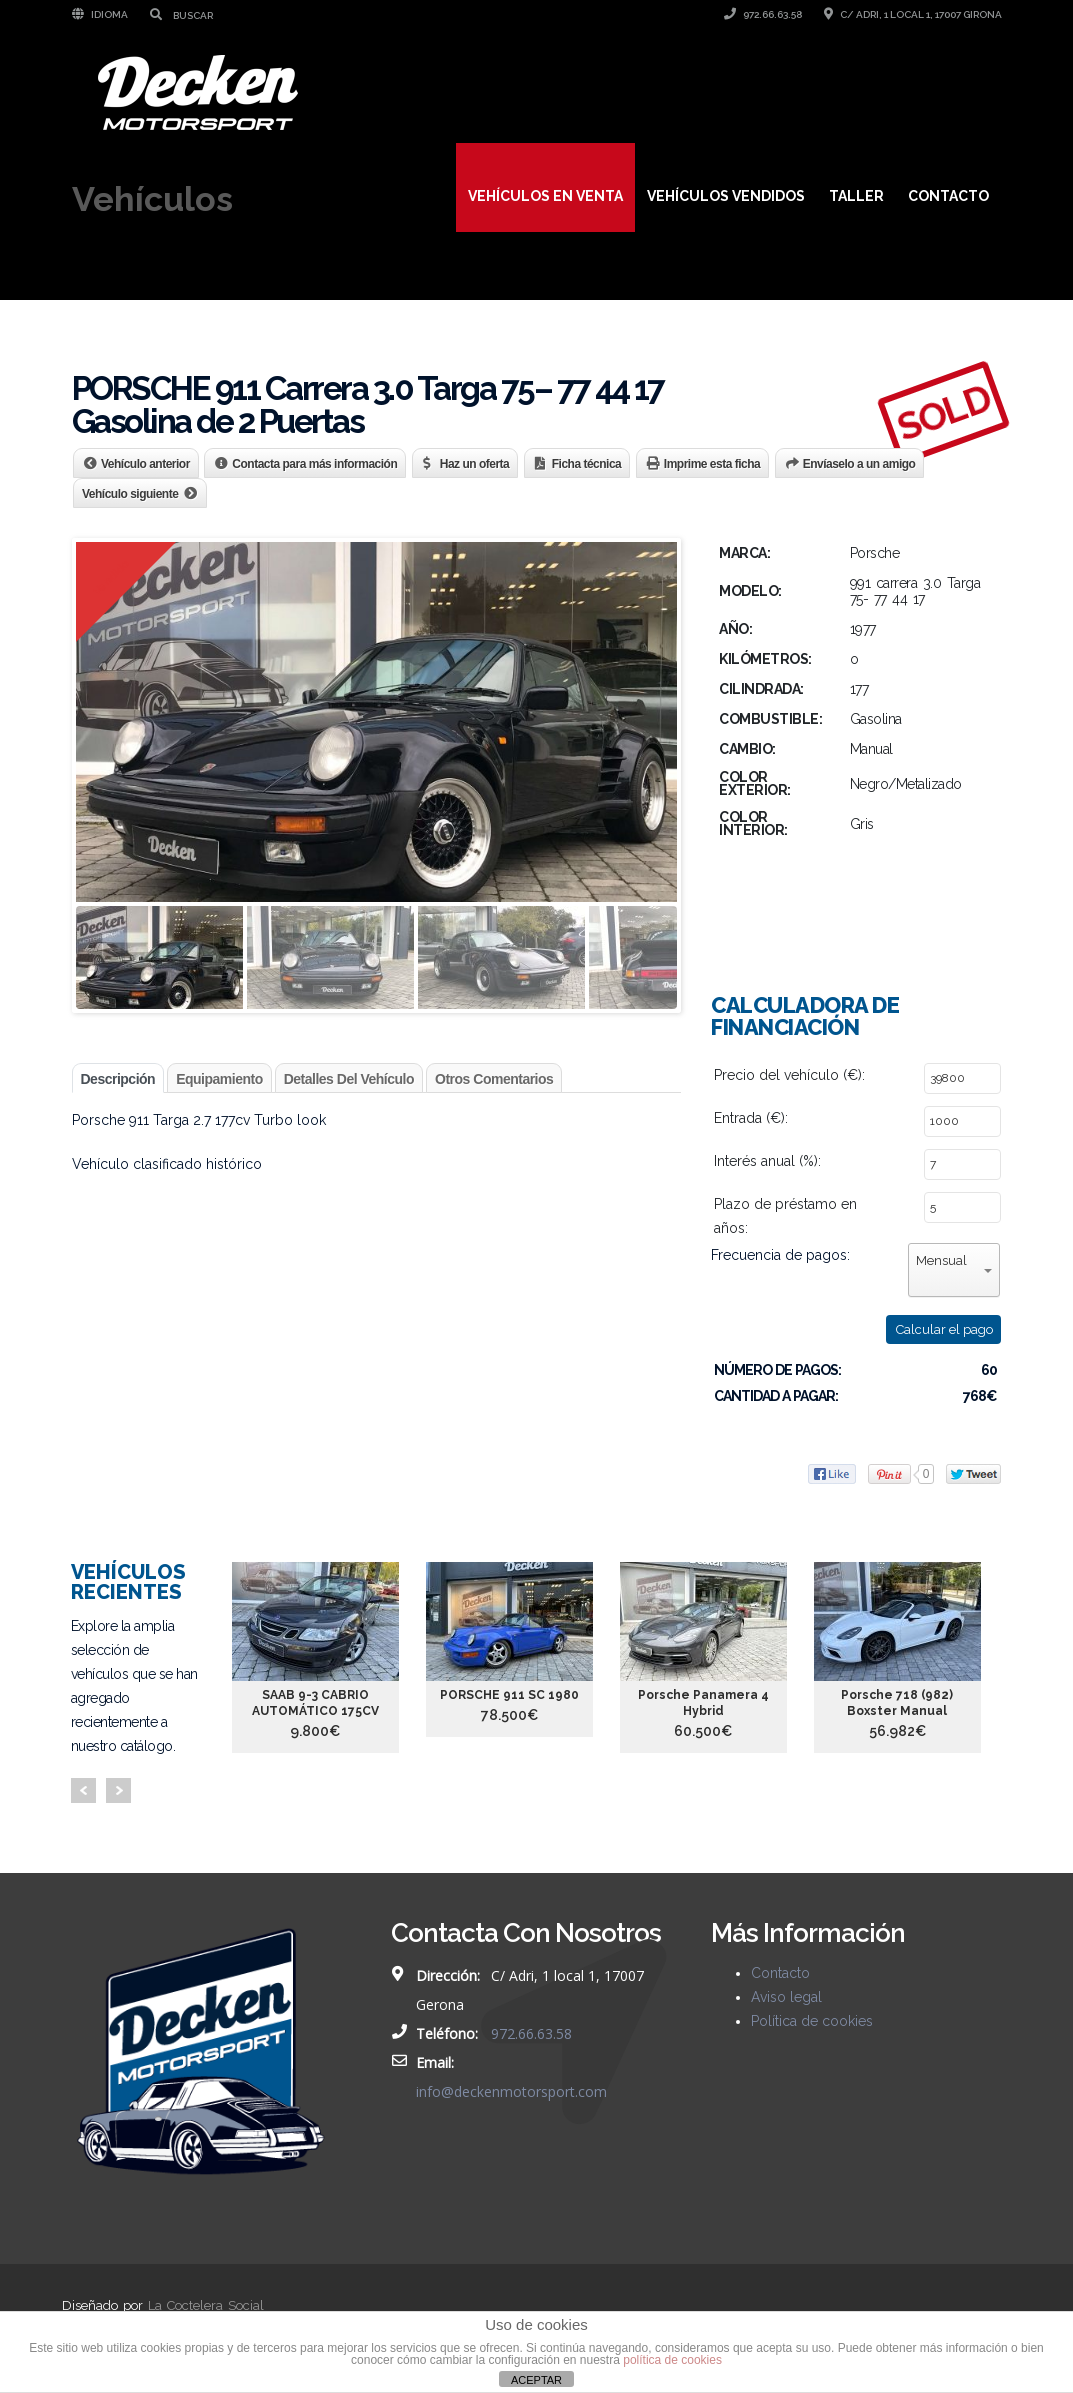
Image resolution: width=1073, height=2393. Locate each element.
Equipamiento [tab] (219, 1079)
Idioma (100, 14)
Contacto (948, 196)
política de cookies (672, 2360)
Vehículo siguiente (130, 494)
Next (118, 1790)
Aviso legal (786, 1997)
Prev (83, 1790)
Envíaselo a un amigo (859, 464)
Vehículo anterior (145, 464)
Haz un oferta (475, 464)
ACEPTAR (536, 2380)
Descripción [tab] (118, 1079)
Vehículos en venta (545, 196)
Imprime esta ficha (712, 464)
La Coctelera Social (206, 2305)
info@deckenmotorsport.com (511, 2091)
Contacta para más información (314, 464)
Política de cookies (812, 2021)
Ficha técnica (587, 464)
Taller (856, 196)
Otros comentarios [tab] (494, 1079)
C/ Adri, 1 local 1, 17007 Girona (913, 14)
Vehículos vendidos (726, 196)
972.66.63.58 (763, 14)
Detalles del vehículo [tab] (349, 1079)
